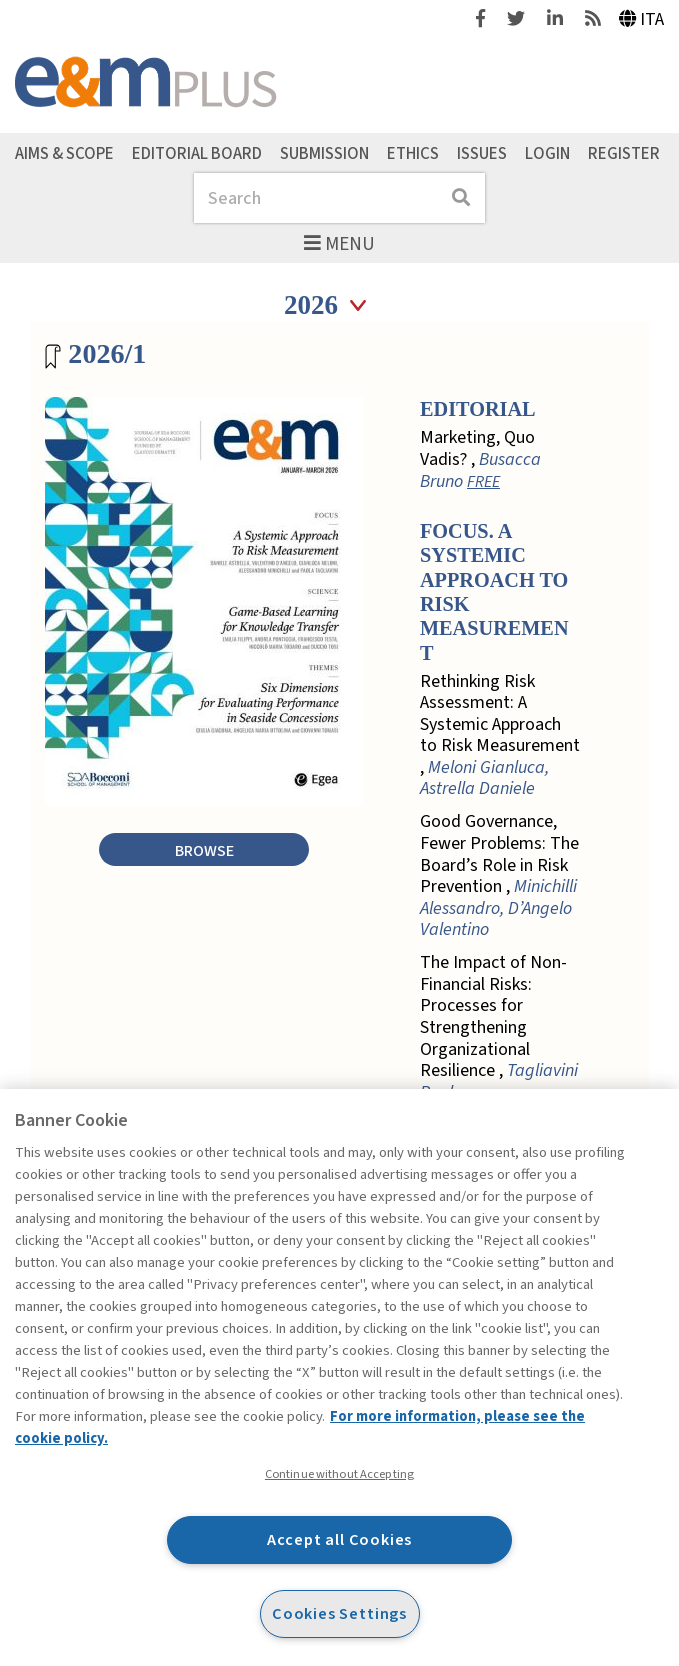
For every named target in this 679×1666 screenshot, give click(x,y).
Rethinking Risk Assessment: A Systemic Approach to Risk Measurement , (500, 736)
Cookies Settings (339, 1613)
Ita (642, 19)
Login (547, 153)
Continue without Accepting (339, 1474)
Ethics (413, 153)
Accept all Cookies (340, 1539)
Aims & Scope (64, 153)
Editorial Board (197, 153)
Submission (324, 153)
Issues (482, 153)
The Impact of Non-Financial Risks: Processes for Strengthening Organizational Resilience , (499, 1027)
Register (624, 153)
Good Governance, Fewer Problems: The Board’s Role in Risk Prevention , (499, 876)
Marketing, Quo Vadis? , (480, 459)
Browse (204, 850)
